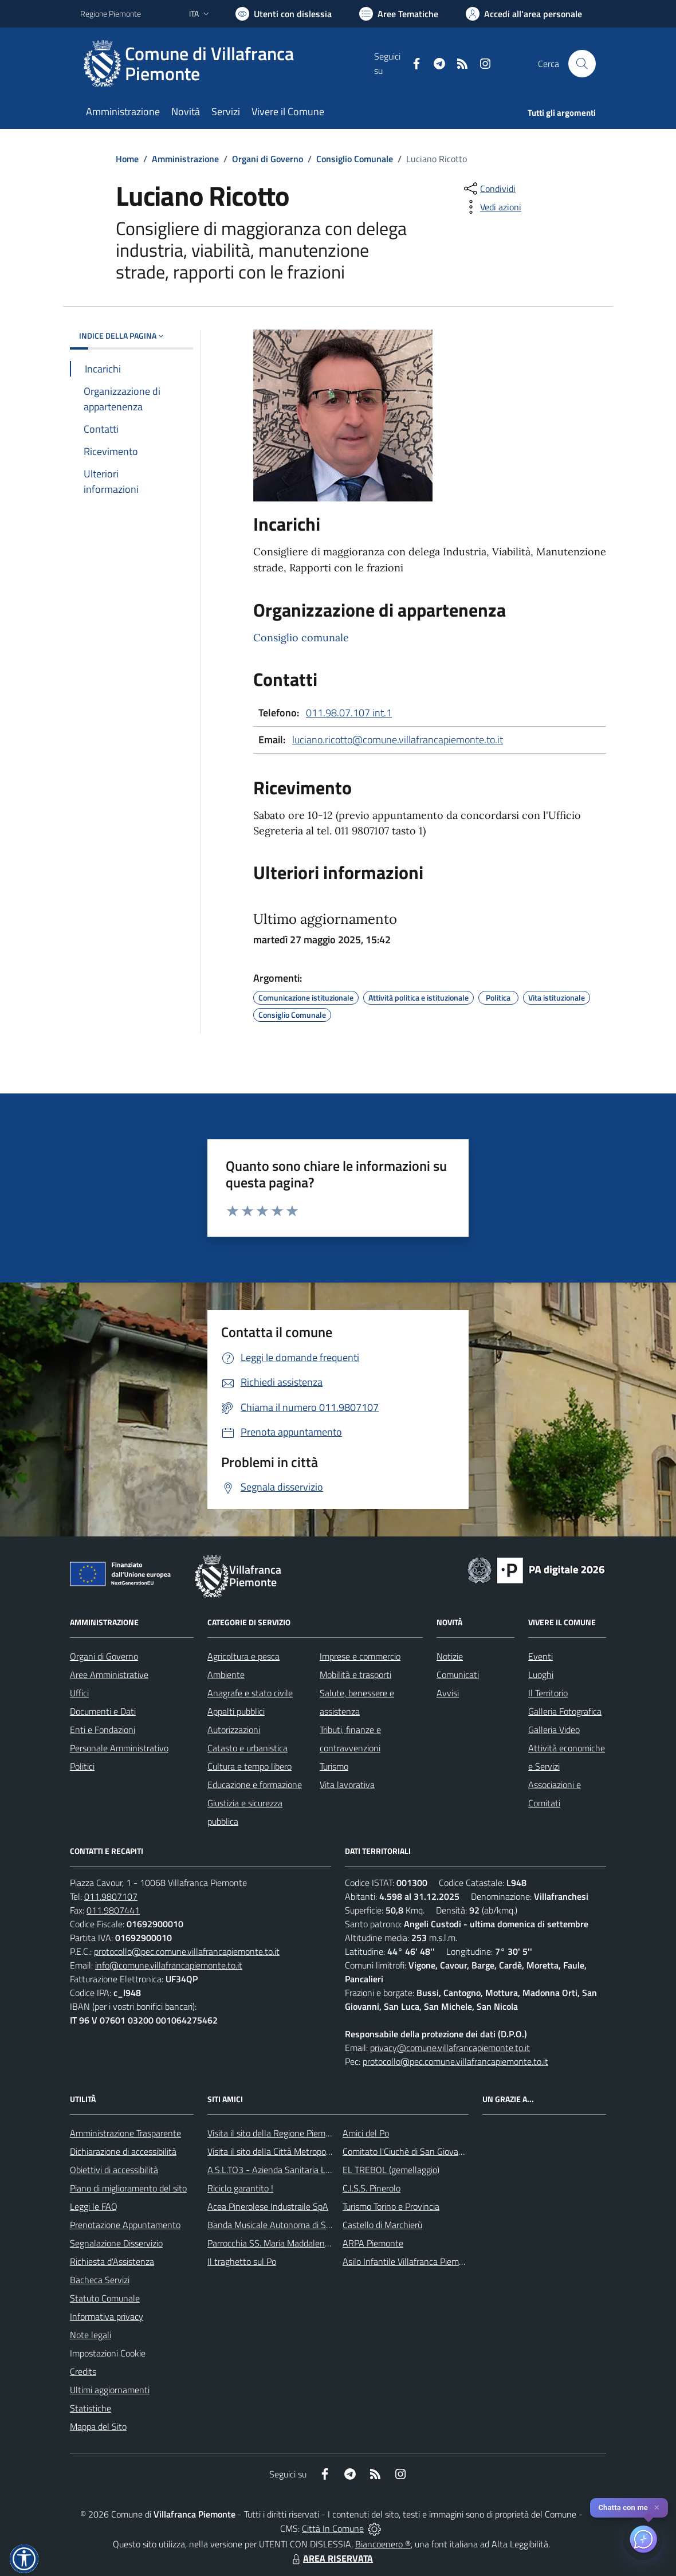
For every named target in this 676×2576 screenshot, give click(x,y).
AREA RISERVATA (331, 2558)
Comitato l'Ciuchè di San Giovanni (406, 2151)
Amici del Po (366, 2133)
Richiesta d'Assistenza (112, 2261)
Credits (83, 2371)
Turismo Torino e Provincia (391, 2206)
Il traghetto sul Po (241, 2261)
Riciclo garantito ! (240, 2188)
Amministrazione (185, 159)
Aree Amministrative (109, 1674)
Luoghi (540, 1674)
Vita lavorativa (347, 1784)
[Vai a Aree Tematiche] (398, 14)
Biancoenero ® (383, 2544)
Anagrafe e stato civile (250, 1693)
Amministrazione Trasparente (125, 2133)
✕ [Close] (657, 2507)
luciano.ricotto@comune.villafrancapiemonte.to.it (397, 739)
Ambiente (226, 1674)
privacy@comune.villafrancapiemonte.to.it (450, 2047)
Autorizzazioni (233, 1729)
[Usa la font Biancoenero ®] (283, 14)
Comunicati (458, 1674)
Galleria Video (554, 1729)
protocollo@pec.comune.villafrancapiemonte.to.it (187, 1951)
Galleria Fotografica (565, 1711)
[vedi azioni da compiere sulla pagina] (491, 207)
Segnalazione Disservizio (116, 2243)
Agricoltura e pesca (243, 1656)
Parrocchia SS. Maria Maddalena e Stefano (288, 2243)
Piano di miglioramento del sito (128, 2188)
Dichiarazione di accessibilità (123, 2151)
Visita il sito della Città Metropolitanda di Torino (296, 2151)
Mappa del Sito (98, 2426)
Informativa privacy (106, 2316)
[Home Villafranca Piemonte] (227, 63)
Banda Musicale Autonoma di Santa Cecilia (288, 2225)
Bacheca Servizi (99, 2280)
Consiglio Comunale (354, 159)
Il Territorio (548, 1693)
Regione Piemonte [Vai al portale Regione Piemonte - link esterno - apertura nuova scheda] (110, 13)
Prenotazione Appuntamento (125, 2225)
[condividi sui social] (488, 188)
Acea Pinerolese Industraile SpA (267, 2206)
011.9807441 (113, 1910)
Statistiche (90, 2408)
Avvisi (448, 1693)
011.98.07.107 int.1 (349, 712)
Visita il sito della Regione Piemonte (275, 2133)
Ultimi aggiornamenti (110, 2390)
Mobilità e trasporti (355, 1674)
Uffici (79, 1693)
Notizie (450, 1656)
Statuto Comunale (105, 2298)
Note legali (90, 2335)
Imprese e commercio (360, 1656)
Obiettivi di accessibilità (114, 2170)
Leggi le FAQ (93, 2206)
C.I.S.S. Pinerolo (371, 2188)
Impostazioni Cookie (108, 2353)
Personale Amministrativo (119, 1748)
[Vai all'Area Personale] (524, 14)
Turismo (334, 1766)
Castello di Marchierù (382, 2225)
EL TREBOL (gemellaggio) (391, 2170)
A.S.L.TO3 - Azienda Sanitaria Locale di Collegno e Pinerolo (318, 2170)
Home (127, 159)
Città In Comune (333, 2528)
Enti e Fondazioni (102, 1729)
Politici (82, 1766)
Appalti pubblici (236, 1711)
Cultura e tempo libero (249, 1766)
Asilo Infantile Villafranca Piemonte (410, 2261)
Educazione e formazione (254, 1784)
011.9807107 (110, 1896)
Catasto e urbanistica (247, 1748)
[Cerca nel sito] (582, 63)
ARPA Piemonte (373, 2243)
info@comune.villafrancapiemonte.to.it (168, 1965)
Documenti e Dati (103, 1711)
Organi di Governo (267, 159)
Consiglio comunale (301, 637)
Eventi (540, 1656)
